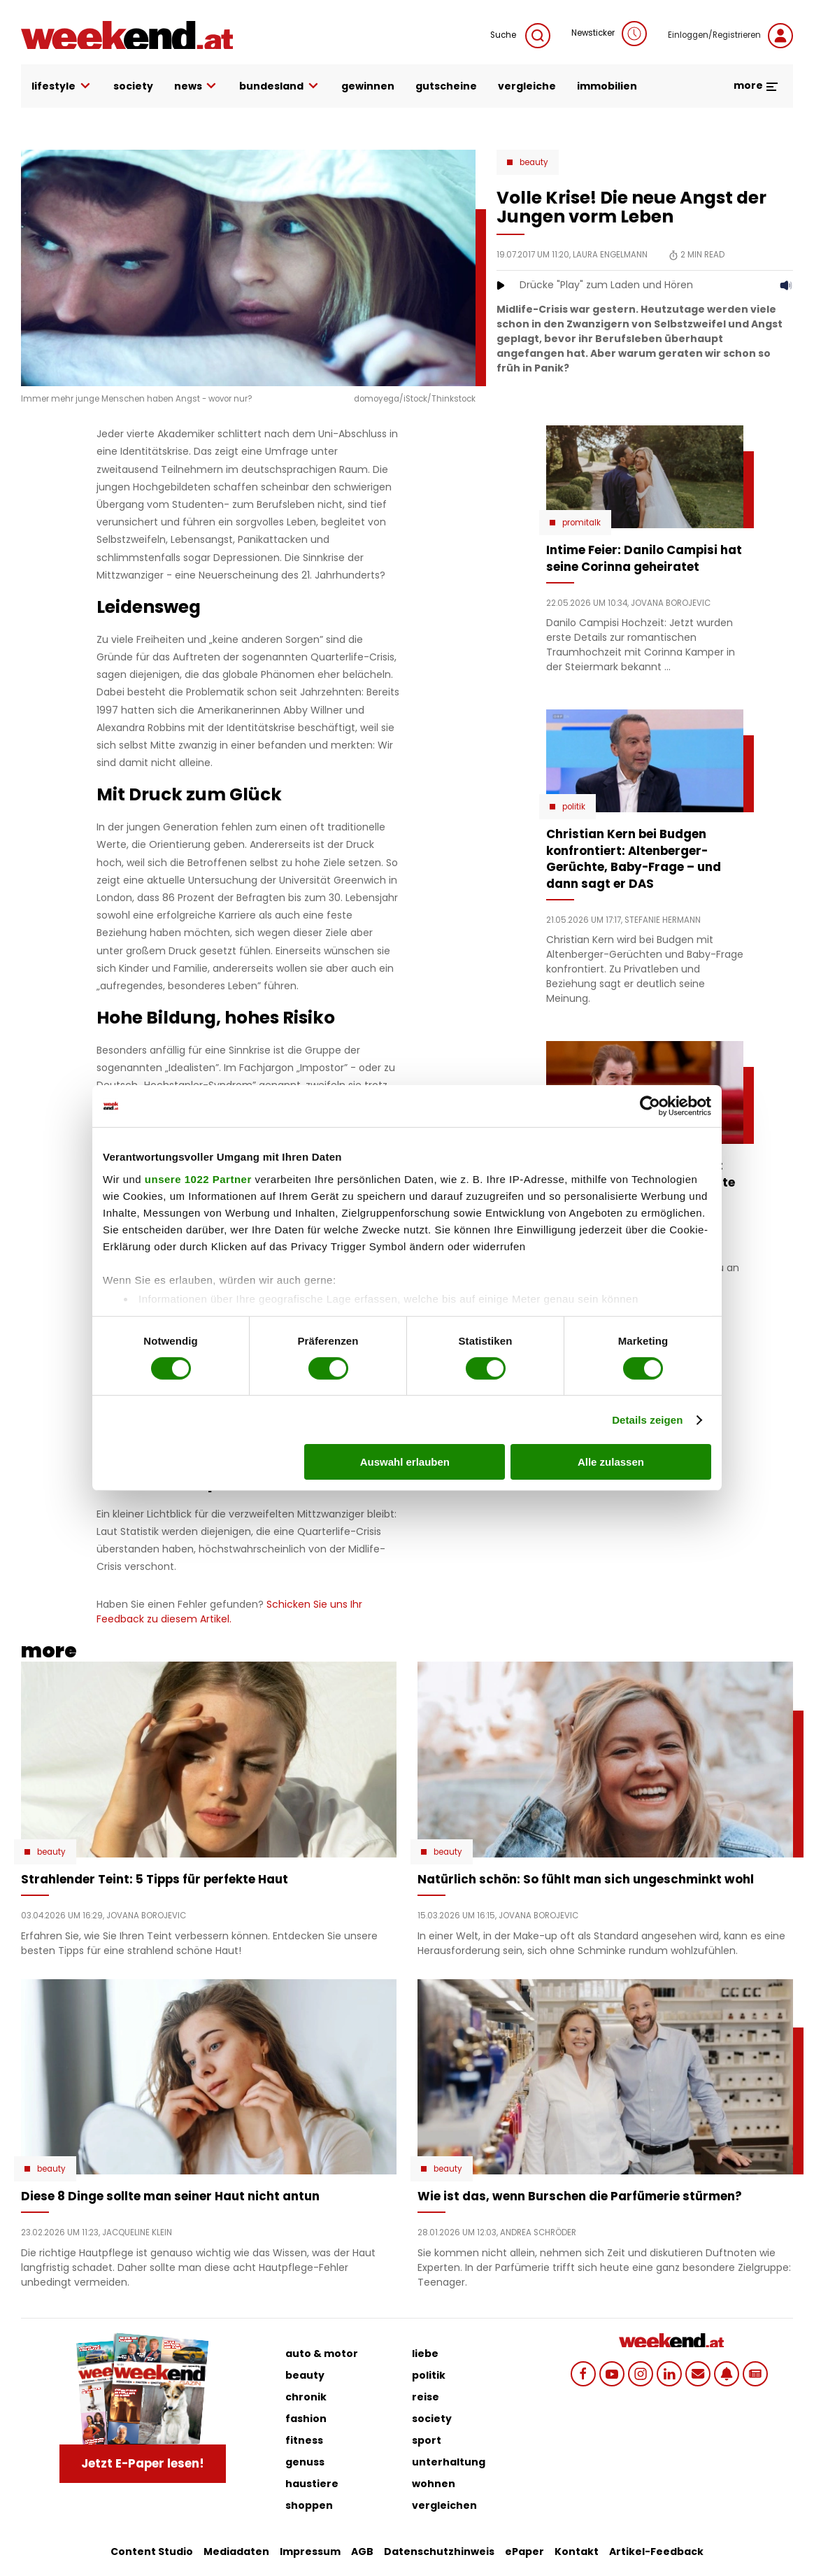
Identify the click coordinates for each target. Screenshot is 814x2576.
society (133, 86)
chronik (306, 2397)
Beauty (534, 162)
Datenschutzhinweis (439, 2552)
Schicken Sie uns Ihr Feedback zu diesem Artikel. (229, 1611)
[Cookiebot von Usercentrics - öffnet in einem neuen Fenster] (650, 1106)
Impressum (310, 2552)
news (196, 86)
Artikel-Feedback (656, 2552)
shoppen (309, 2505)
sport (426, 2440)
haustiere (311, 2484)
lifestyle (61, 86)
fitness (304, 2440)
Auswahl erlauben (405, 1462)
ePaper (524, 2552)
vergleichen (444, 2505)
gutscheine (446, 86)
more (756, 85)
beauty (304, 2375)
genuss (304, 2462)
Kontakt (577, 2552)
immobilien (607, 86)
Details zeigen (647, 1420)
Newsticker (609, 33)
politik (428, 2375)
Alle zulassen (611, 1462)
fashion (306, 2419)
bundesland (279, 86)
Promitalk (581, 522)
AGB (362, 2552)
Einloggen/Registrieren (730, 35)
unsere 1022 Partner (198, 1178)
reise (425, 2397)
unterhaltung (448, 2462)
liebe (425, 2354)
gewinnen (367, 86)
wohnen (433, 2484)
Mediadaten (236, 2552)
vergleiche (527, 86)
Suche (520, 35)
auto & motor (321, 2354)
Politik (573, 806)
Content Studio (151, 2552)
